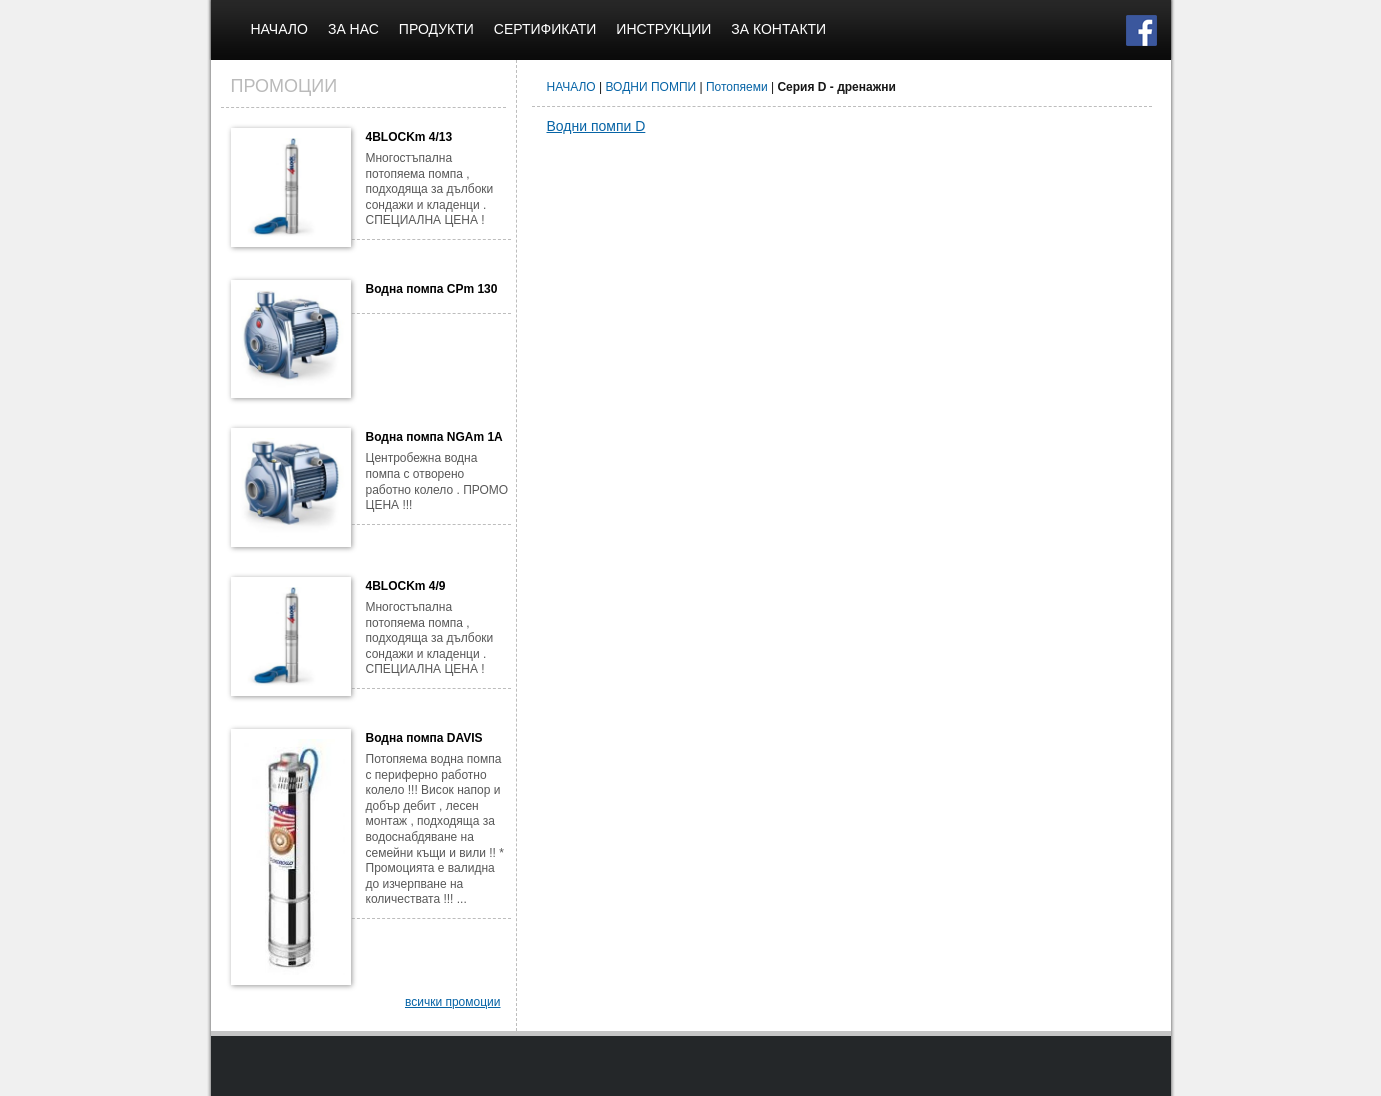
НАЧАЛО (279, 29)
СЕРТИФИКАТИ (545, 29)
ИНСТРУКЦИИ (663, 29)
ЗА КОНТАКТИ (778, 29)
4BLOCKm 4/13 (409, 137)
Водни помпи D (596, 126)
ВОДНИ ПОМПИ (651, 87)
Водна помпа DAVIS (424, 738)
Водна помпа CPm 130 (432, 289)
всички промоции (453, 1002)
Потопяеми (737, 87)
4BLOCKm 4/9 (406, 586)
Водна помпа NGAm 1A (434, 437)
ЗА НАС (353, 29)
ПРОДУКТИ (436, 29)
